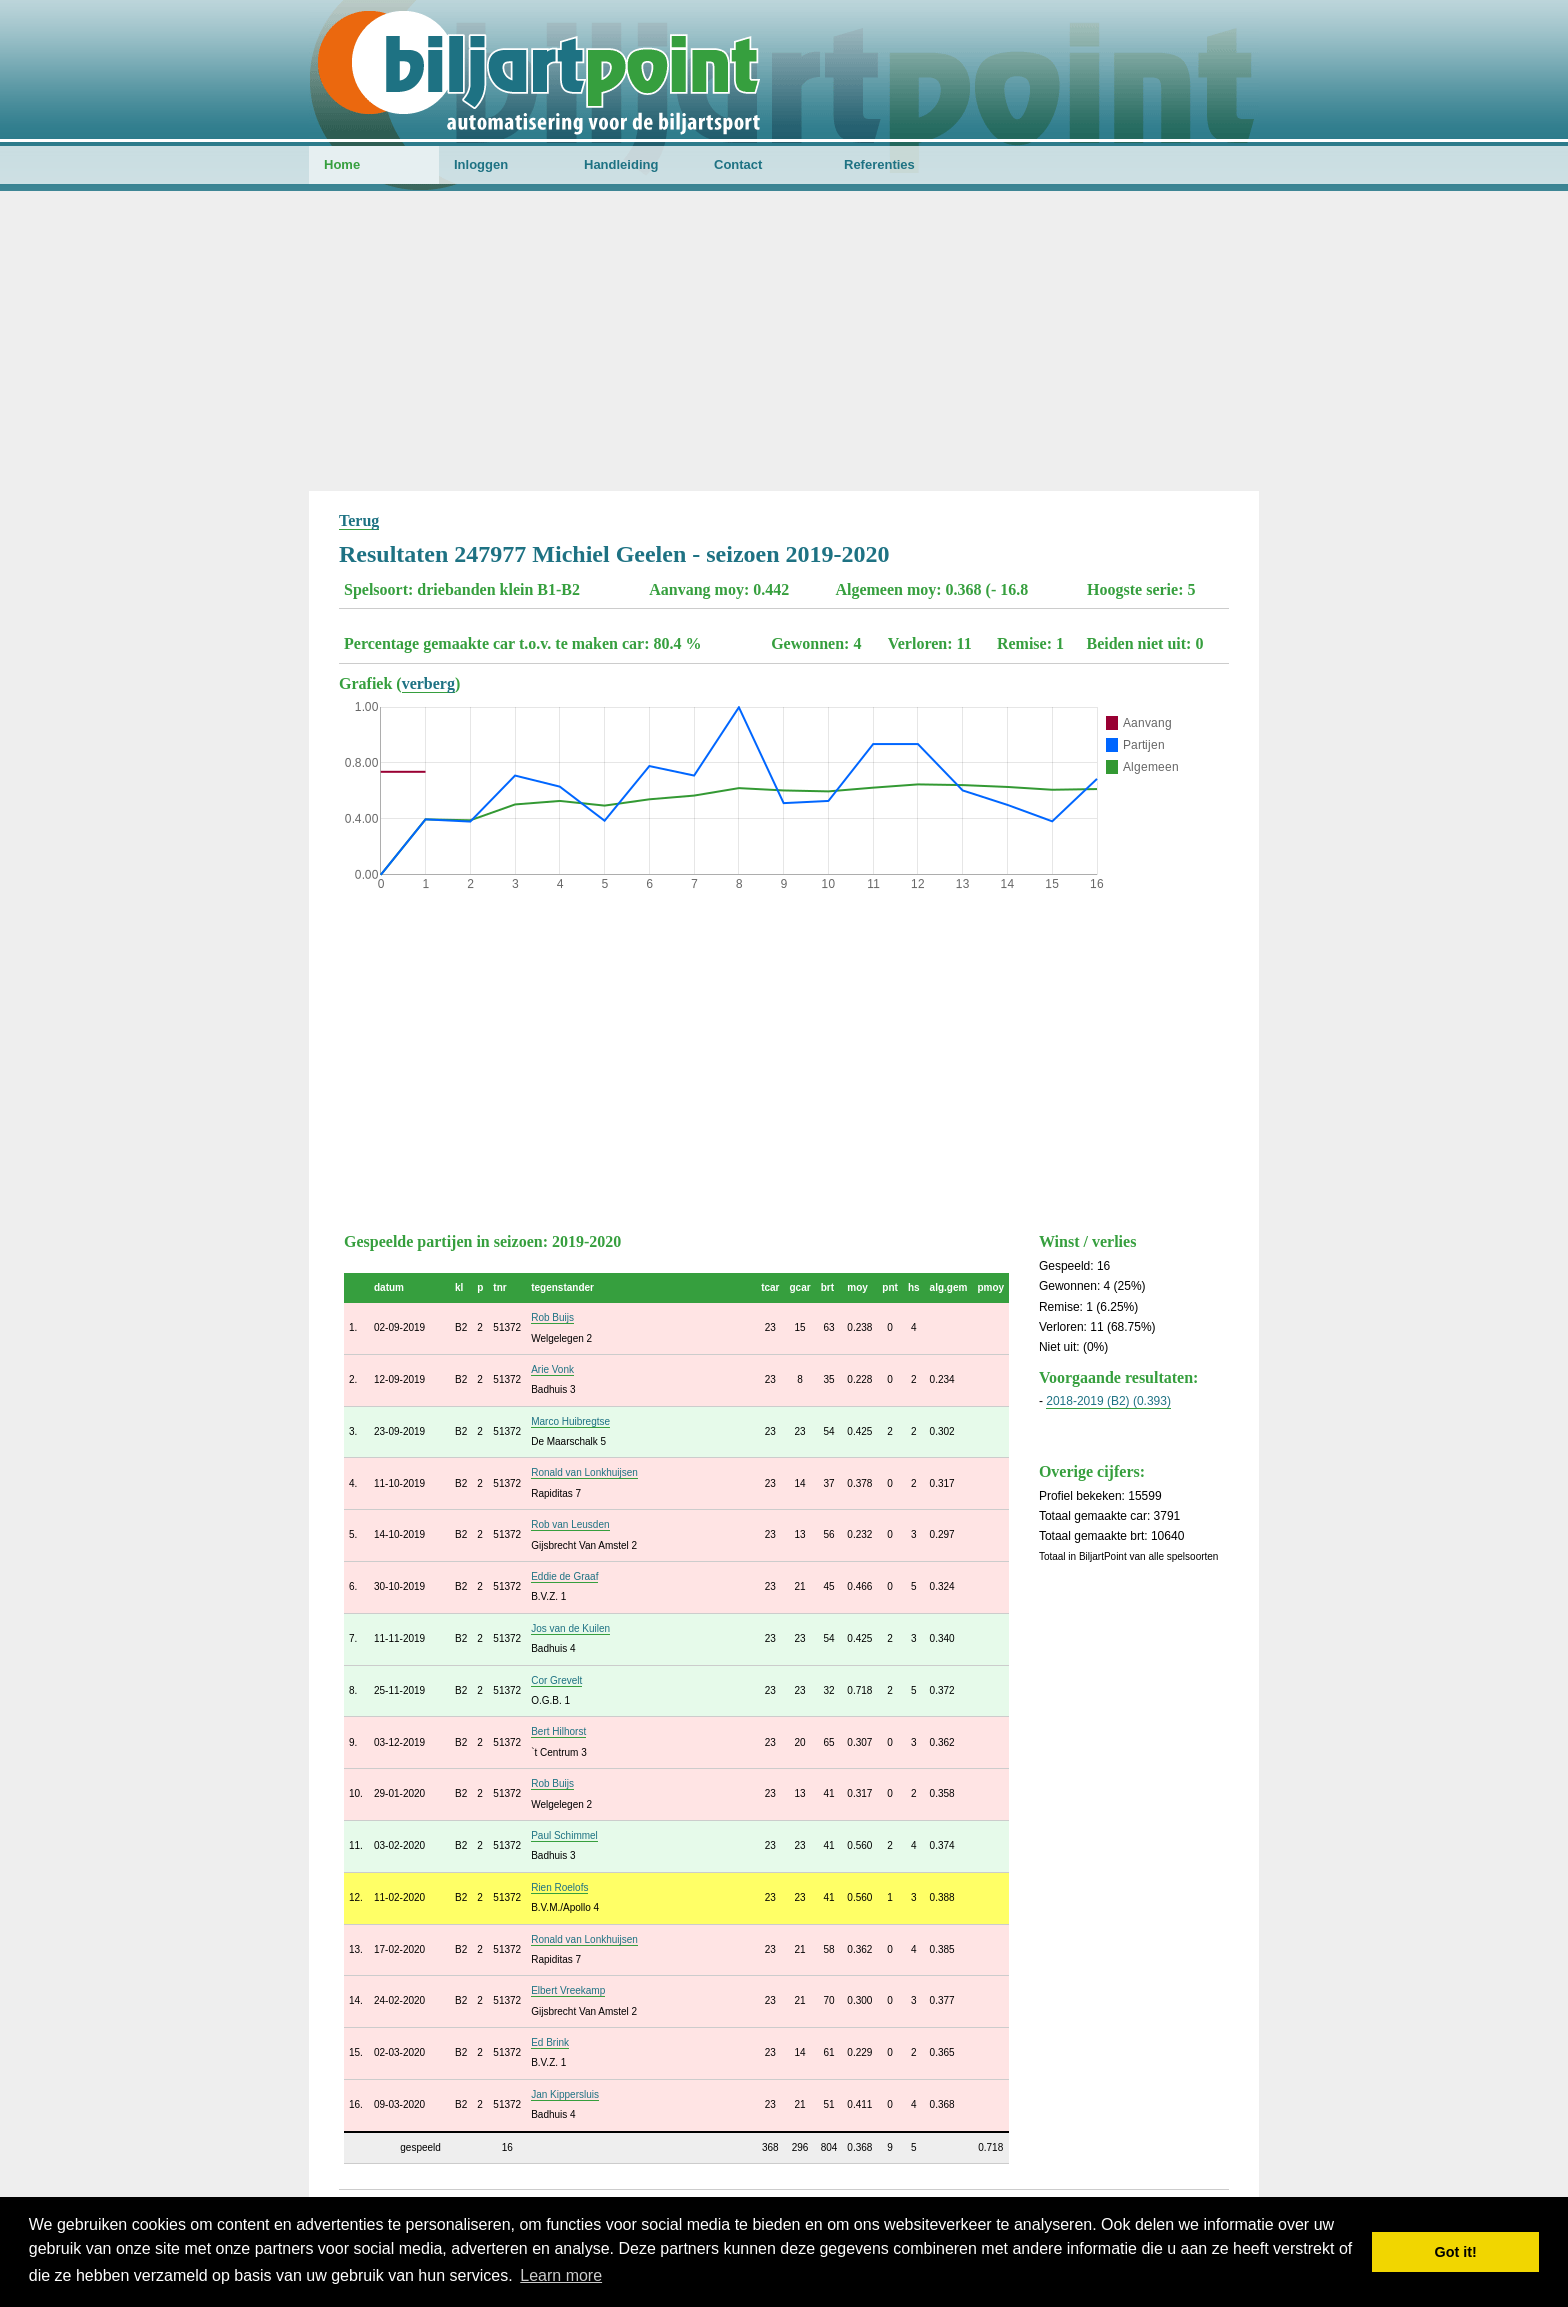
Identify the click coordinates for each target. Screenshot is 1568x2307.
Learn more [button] (561, 2275)
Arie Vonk (552, 1369)
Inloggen (481, 164)
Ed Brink (550, 2042)
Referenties (879, 164)
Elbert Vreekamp (568, 1990)
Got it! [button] (1456, 2252)
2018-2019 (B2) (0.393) (1108, 1401)
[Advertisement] (784, 341)
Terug (359, 520)
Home (342, 164)
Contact (738, 164)
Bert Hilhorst (558, 1731)
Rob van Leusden (570, 1524)
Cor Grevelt (556, 1680)
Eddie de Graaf (564, 1576)
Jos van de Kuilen (570, 1628)
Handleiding (621, 164)
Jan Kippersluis (565, 2094)
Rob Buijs (552, 1317)
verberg (428, 683)
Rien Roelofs (559, 1887)
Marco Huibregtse (570, 1421)
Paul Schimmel (564, 1835)
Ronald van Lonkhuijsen (584, 1472)
